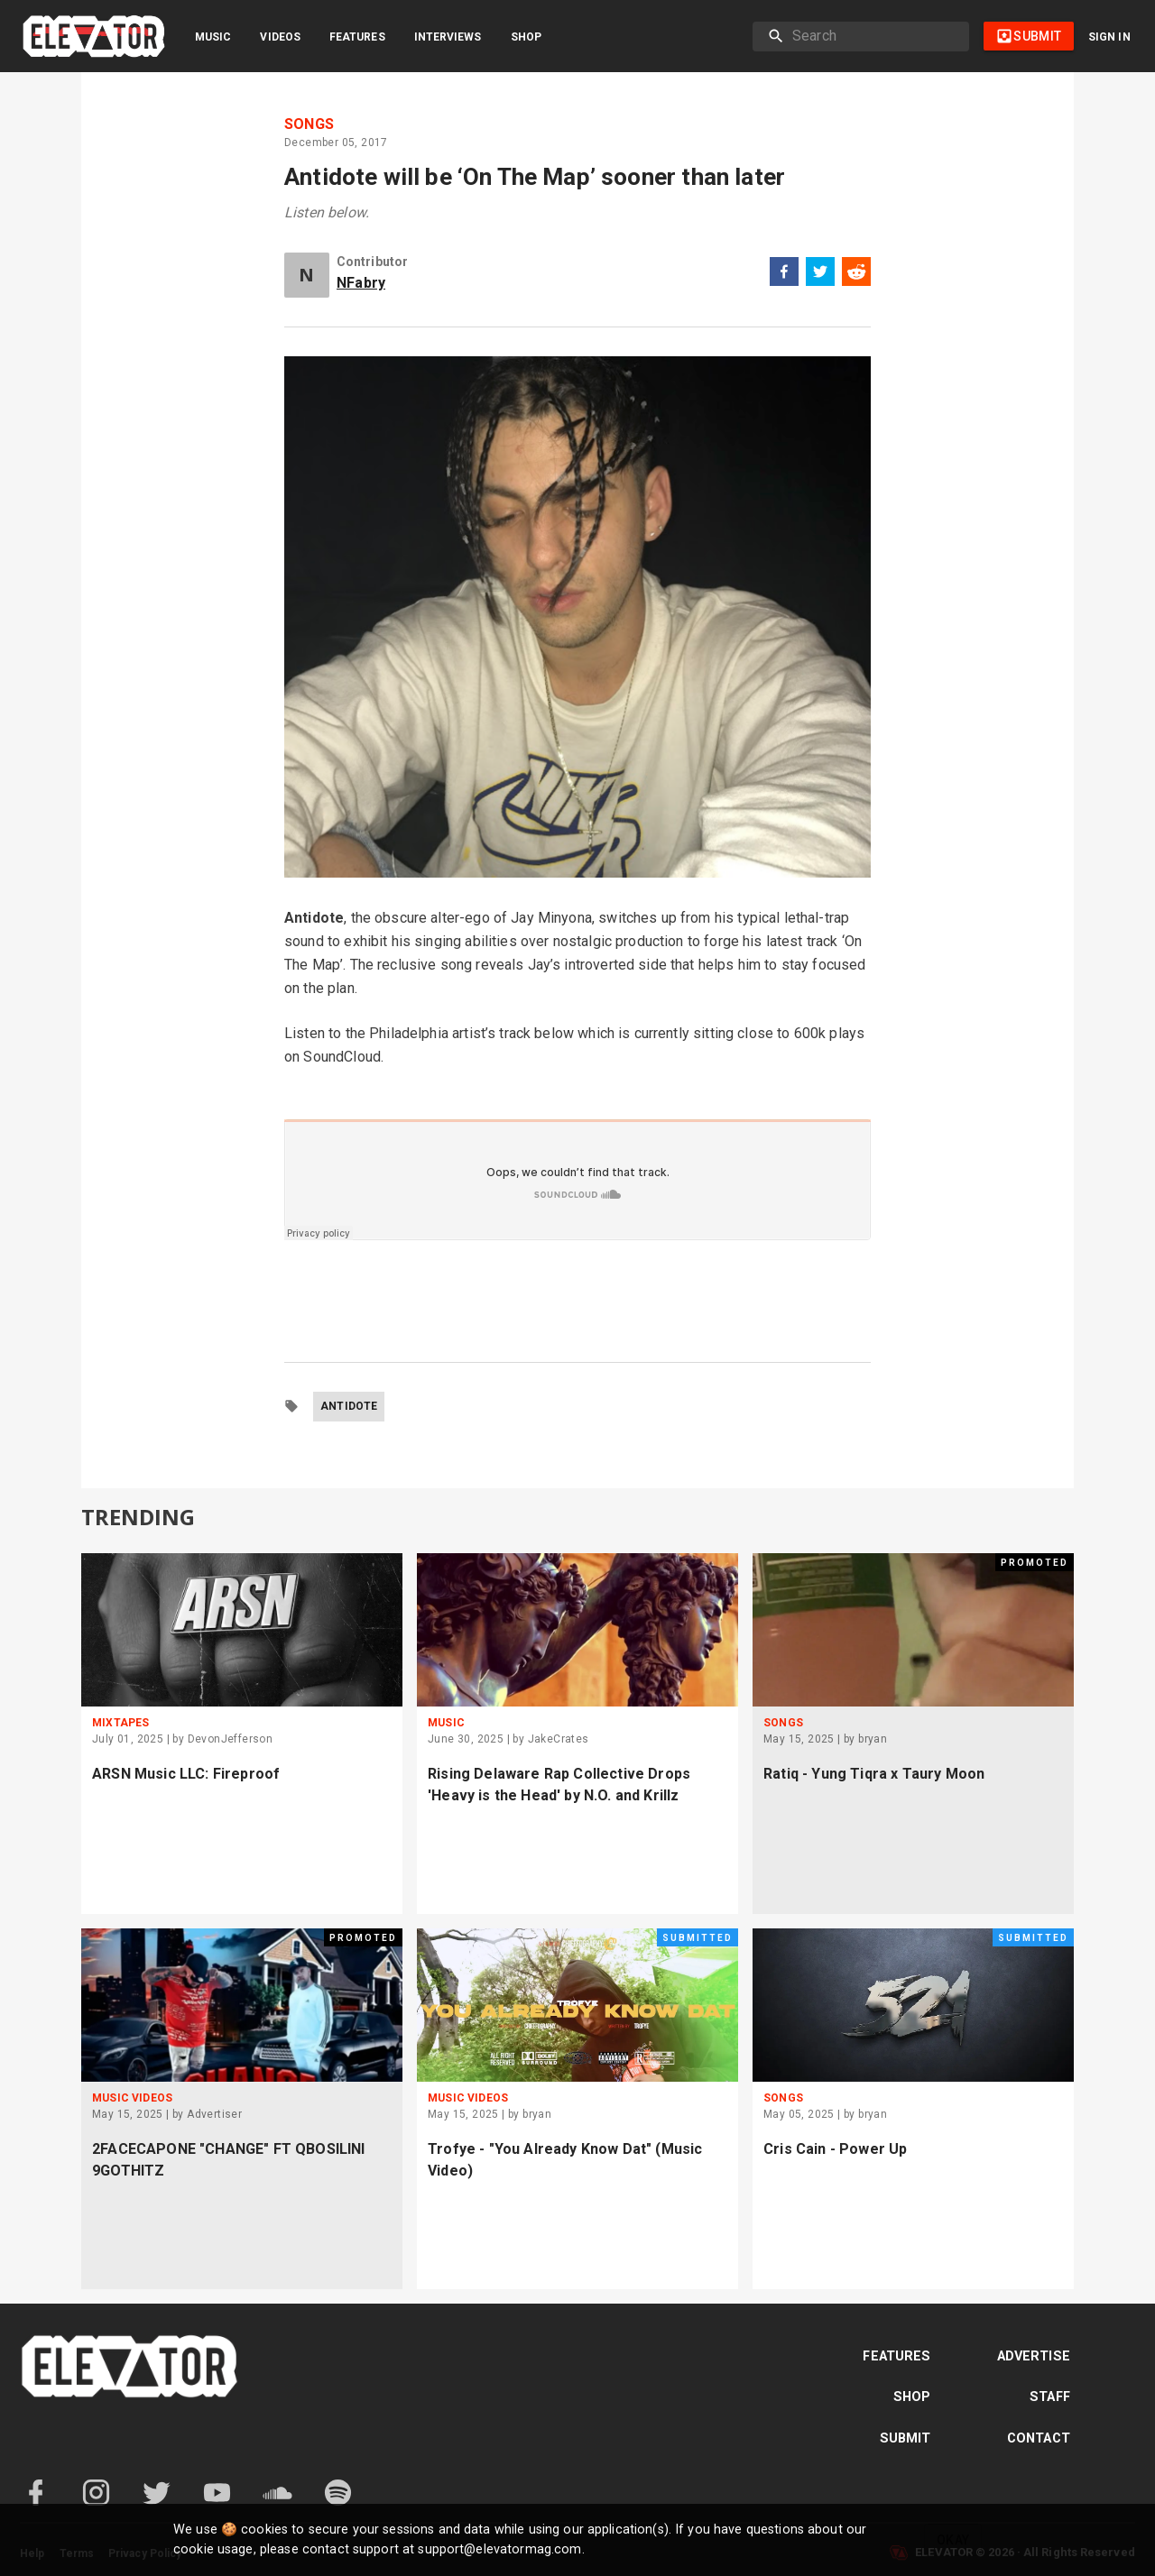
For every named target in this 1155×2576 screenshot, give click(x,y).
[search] (873, 36)
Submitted (697, 1938)
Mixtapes (120, 1722)
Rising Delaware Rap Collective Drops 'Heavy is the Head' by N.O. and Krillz (559, 1784)
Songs (309, 124)
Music (213, 37)
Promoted (1034, 1563)
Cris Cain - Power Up (835, 2148)
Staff (1050, 2397)
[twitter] (820, 274)
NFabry (361, 282)
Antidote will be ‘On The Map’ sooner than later (534, 176)
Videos (280, 37)
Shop (526, 37)
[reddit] (856, 274)
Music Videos (132, 2098)
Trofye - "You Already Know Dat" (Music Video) (565, 2159)
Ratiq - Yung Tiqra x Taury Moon (873, 1773)
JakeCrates (558, 1739)
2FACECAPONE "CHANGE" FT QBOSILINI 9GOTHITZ (228, 2159)
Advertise (1033, 2356)
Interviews (448, 37)
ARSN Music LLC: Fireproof (186, 1773)
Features (357, 37)
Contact (1038, 2438)
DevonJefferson (230, 1739)
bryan (872, 1739)
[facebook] (784, 274)
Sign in (1109, 37)
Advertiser (214, 2114)
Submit (905, 2438)
